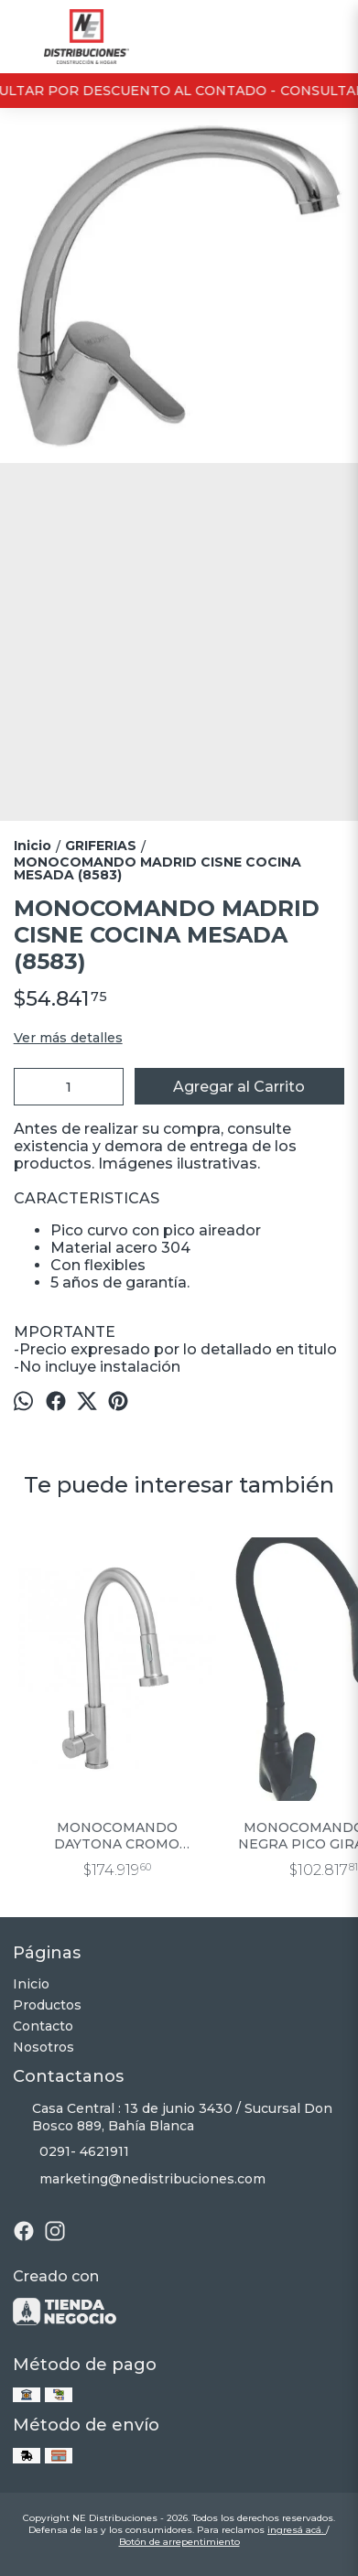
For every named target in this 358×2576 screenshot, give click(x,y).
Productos (47, 2005)
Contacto (43, 2026)
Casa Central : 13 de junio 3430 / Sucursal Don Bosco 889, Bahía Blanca (172, 2117)
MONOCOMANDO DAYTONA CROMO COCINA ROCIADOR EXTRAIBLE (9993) (117, 1835)
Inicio (31, 1984)
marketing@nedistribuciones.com (139, 2179)
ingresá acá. (296, 2530)
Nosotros (43, 2047)
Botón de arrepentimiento (179, 2542)
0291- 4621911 (71, 2151)
